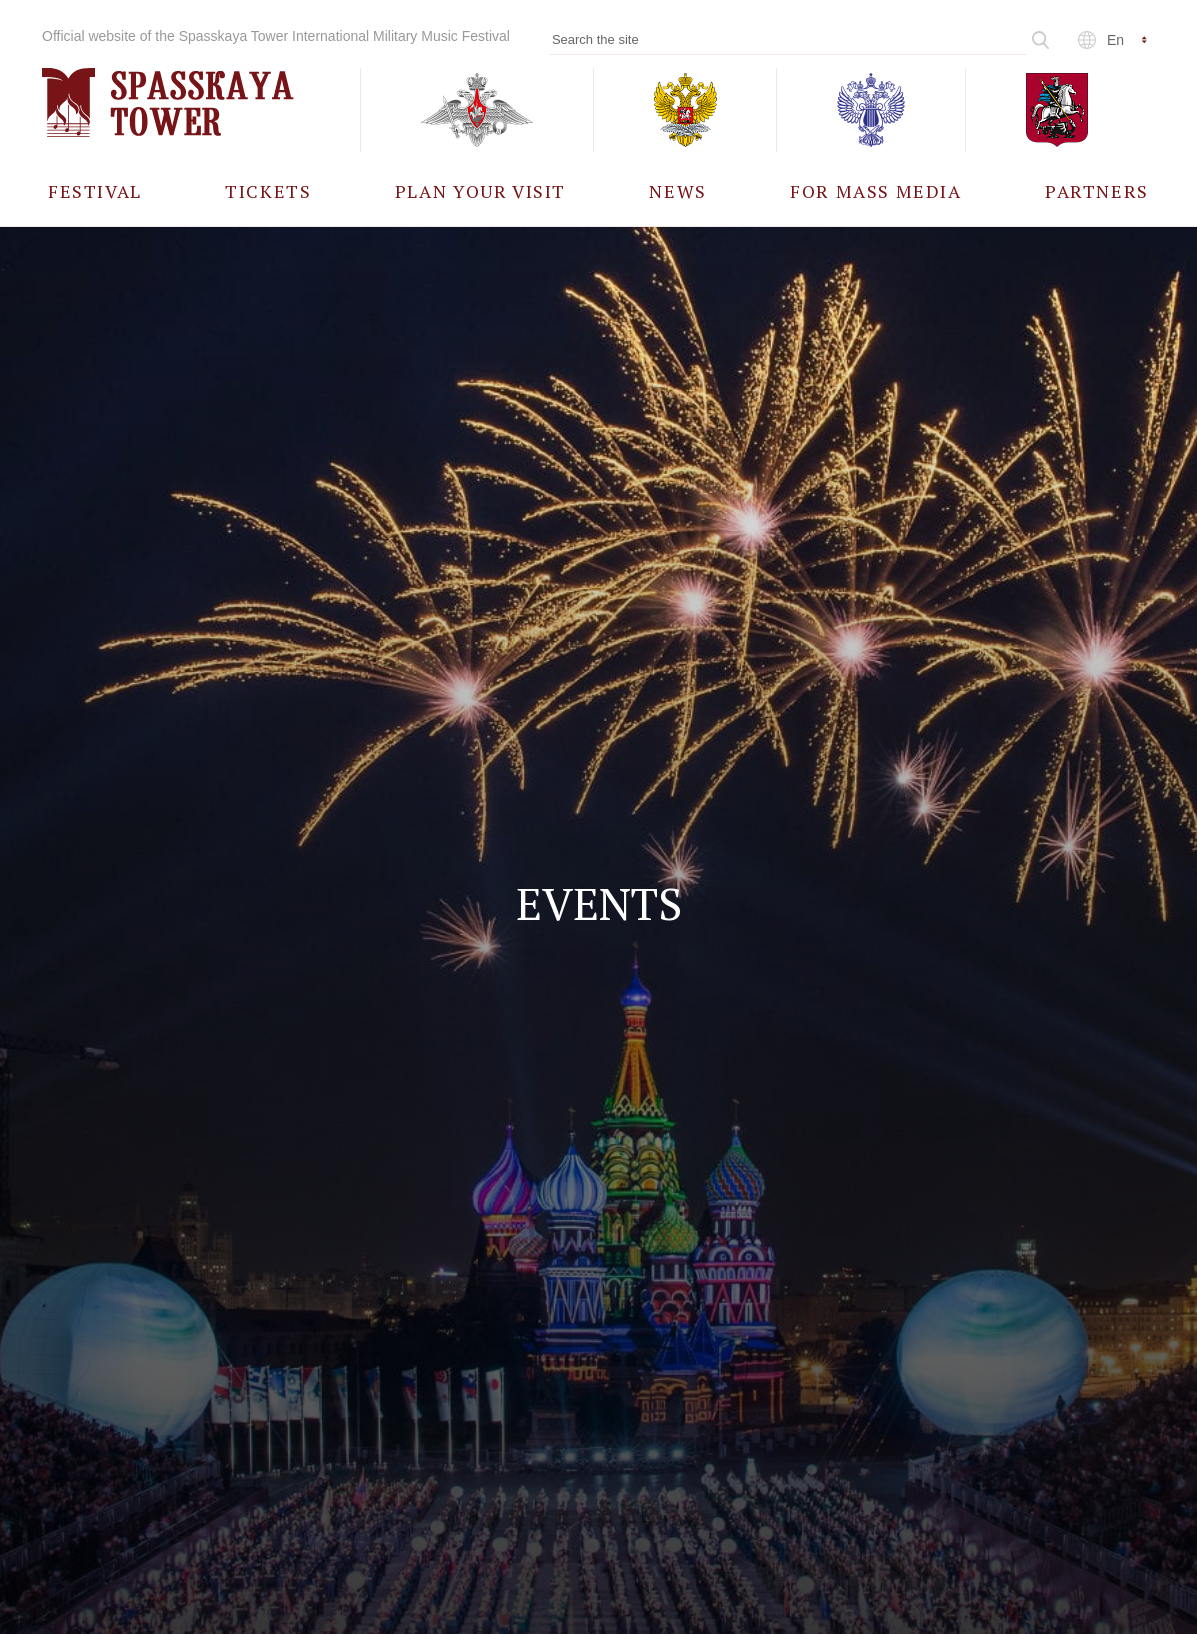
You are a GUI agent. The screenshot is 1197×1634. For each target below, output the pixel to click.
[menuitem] (95, 190)
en (1115, 40)
